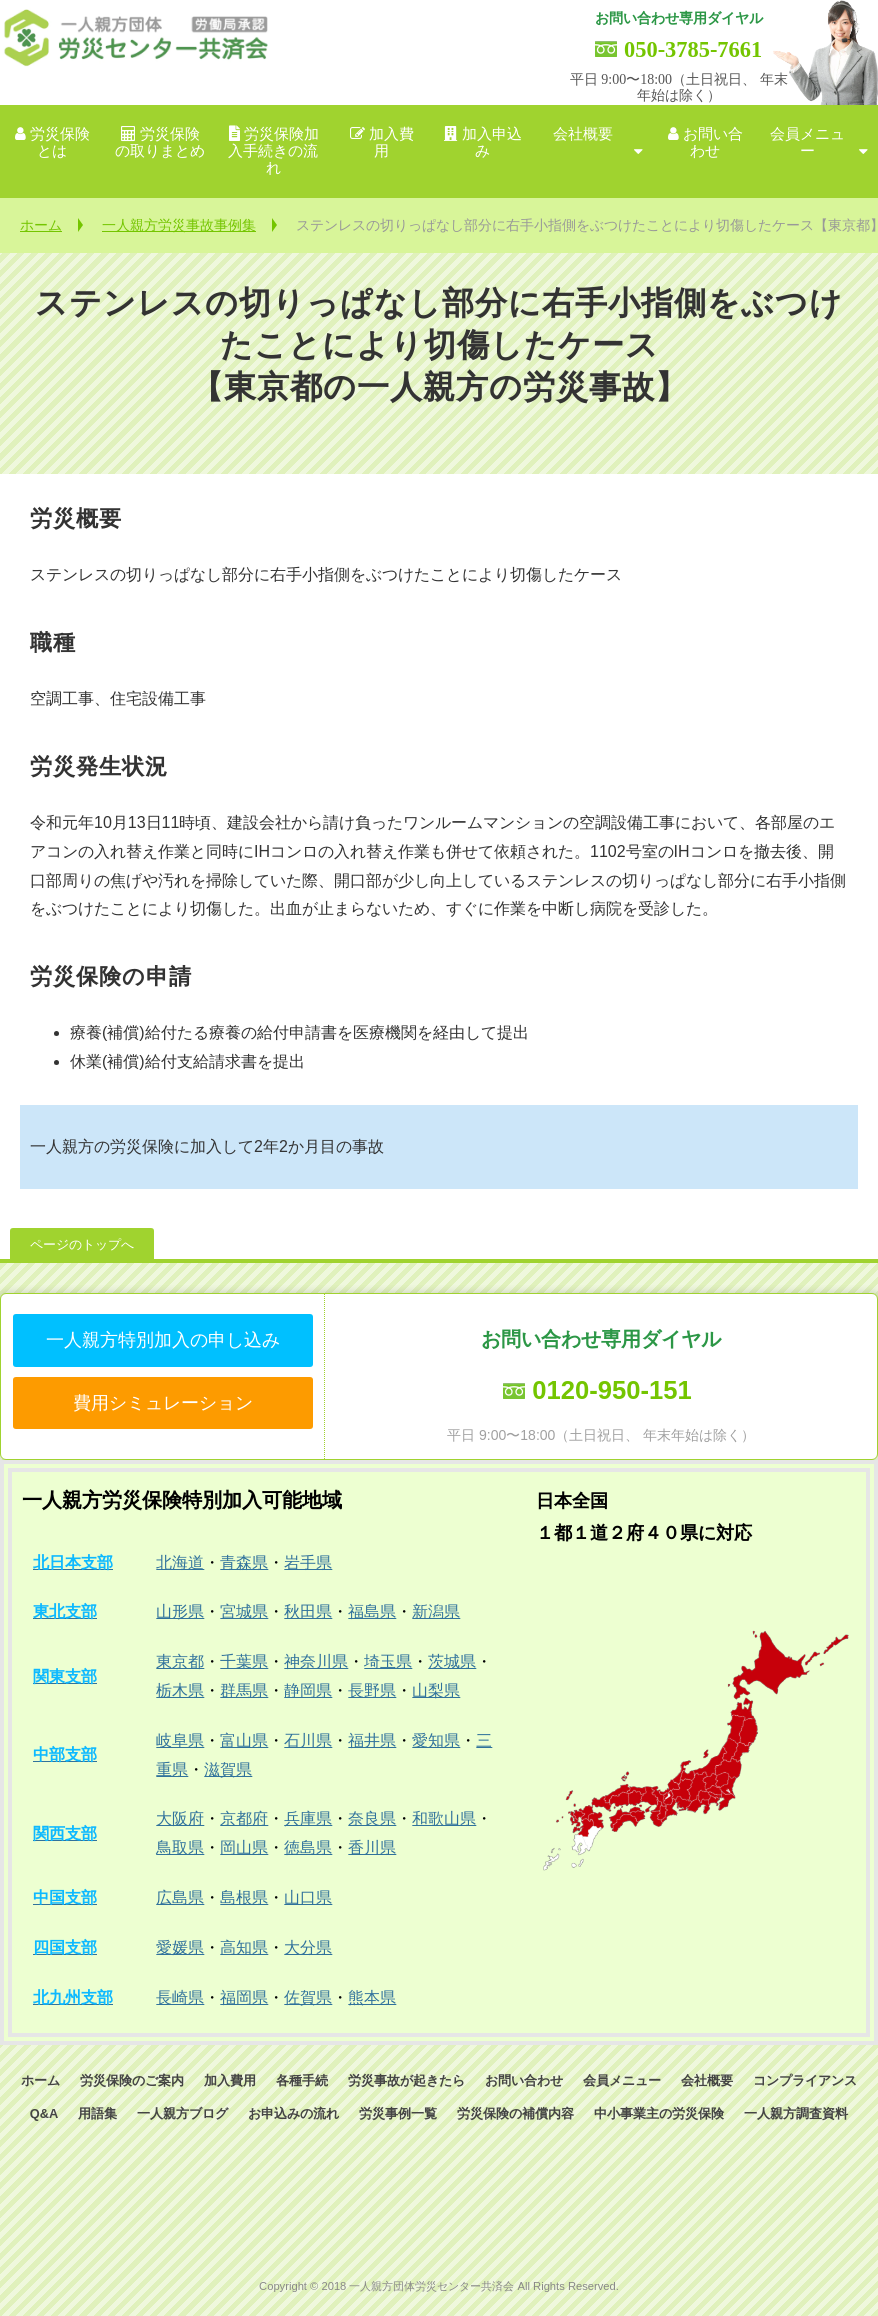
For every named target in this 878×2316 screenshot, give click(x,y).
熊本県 (372, 1997)
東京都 (180, 1661)
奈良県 (372, 1818)
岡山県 (244, 1847)
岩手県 (308, 1562)
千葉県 (244, 1661)
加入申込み (492, 142)
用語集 (97, 2113)
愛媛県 (180, 1947)
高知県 (244, 1947)
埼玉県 (388, 1661)
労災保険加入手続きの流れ (273, 151)
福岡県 (244, 1997)
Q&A (44, 2113)
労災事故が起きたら (406, 2080)
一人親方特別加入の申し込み (163, 1340)
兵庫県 (308, 1818)
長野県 (372, 1690)
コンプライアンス (805, 2080)
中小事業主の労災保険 (659, 2113)
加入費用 (391, 142)
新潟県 (436, 1611)
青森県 (244, 1562)
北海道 (180, 1562)
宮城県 (244, 1611)
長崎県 (180, 1997)
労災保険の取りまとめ (160, 142)
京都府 (244, 1818)
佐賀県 (308, 1997)
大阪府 (180, 1818)
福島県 (372, 1611)
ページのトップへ (82, 1244)
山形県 (180, 1611)
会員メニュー (807, 142)
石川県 (308, 1740)
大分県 (308, 1947)
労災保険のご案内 (132, 2080)
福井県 (372, 1740)
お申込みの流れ (293, 2113)
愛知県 (436, 1740)
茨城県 (452, 1661)
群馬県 (244, 1690)
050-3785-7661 (693, 49)
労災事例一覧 (398, 2113)
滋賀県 (228, 1769)
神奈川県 (316, 1661)
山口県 (308, 1897)
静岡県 (308, 1690)
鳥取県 (180, 1847)
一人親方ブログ (182, 2113)
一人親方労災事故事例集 (179, 225)
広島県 (180, 1897)
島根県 (244, 1897)
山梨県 (436, 1690)
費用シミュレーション (163, 1403)
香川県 (372, 1847)
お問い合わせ (713, 142)
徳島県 (308, 1847)
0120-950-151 (611, 1390)
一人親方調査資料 (796, 2113)
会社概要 (583, 134)
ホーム (41, 225)
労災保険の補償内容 (515, 2113)
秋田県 (308, 1611)
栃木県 (180, 1690)
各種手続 (302, 2080)
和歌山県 (444, 1818)
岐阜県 (180, 1740)
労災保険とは (60, 142)
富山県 (244, 1740)
